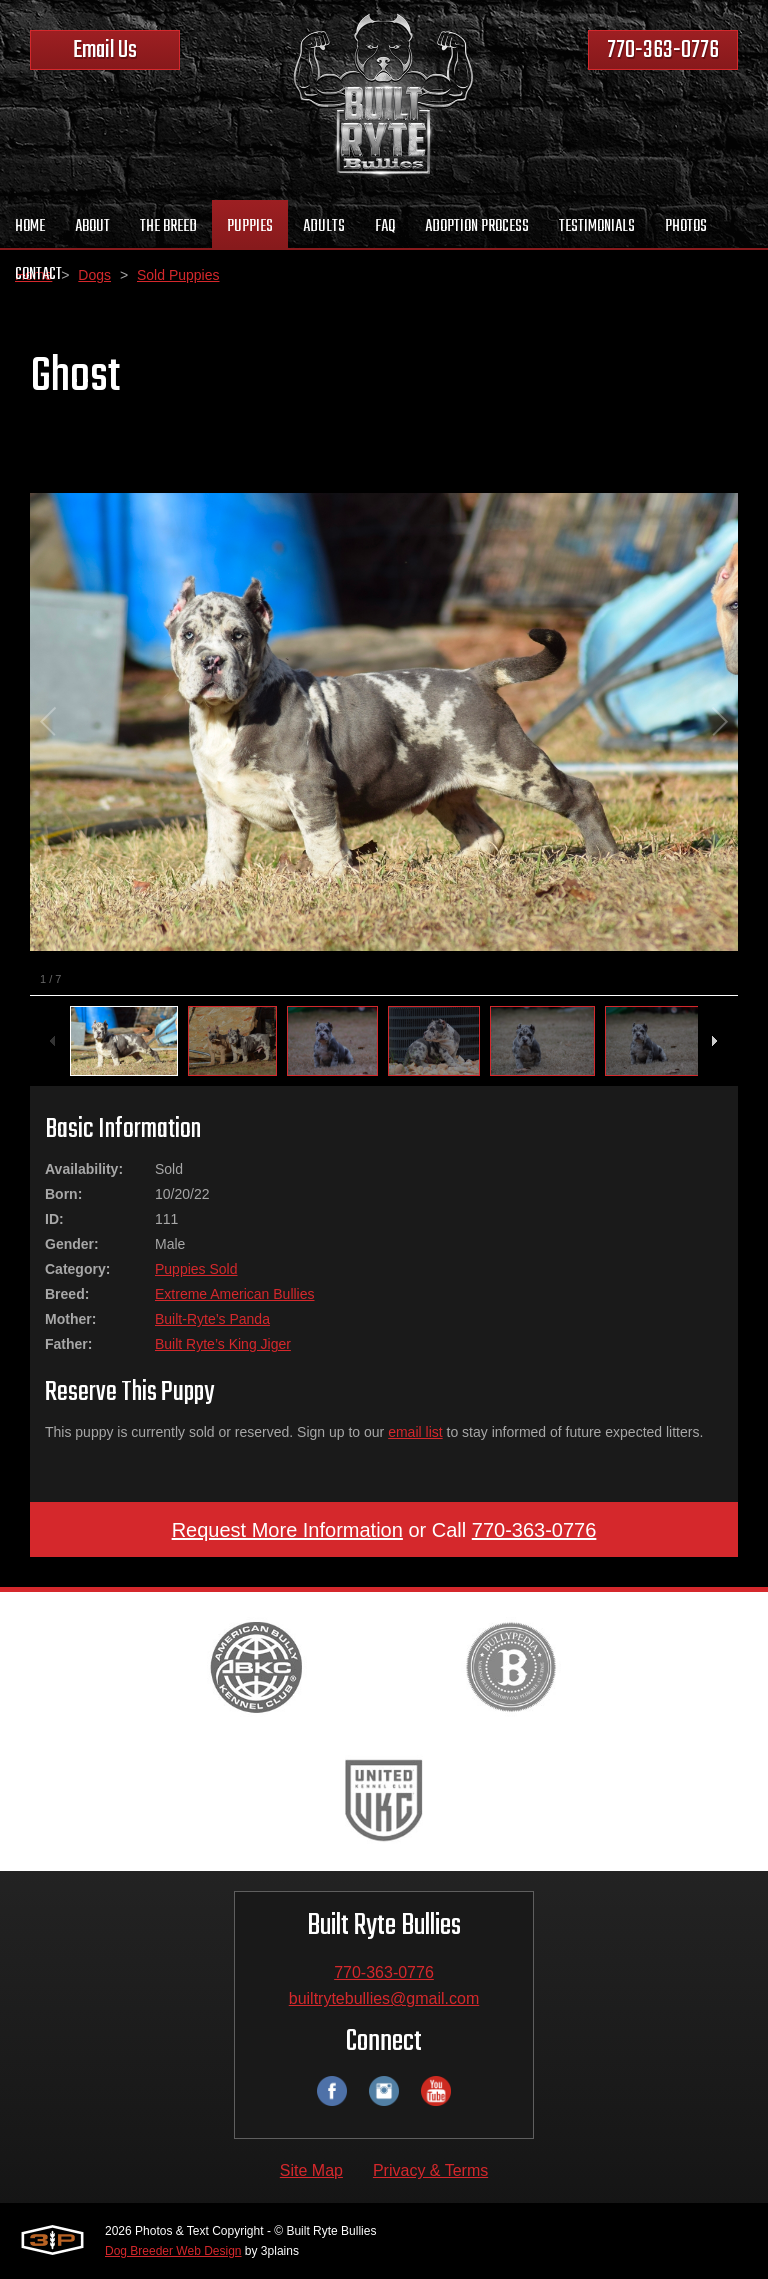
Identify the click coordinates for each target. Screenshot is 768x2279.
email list (415, 1432)
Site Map (311, 2170)
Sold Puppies (178, 275)
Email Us (105, 50)
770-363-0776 (663, 50)
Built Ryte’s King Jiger (223, 1344)
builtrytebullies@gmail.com (384, 1998)
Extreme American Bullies (235, 1294)
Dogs (94, 275)
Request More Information (287, 1530)
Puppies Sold (196, 1269)
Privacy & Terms (430, 2170)
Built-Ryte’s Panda (212, 1319)
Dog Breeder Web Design (173, 2251)
